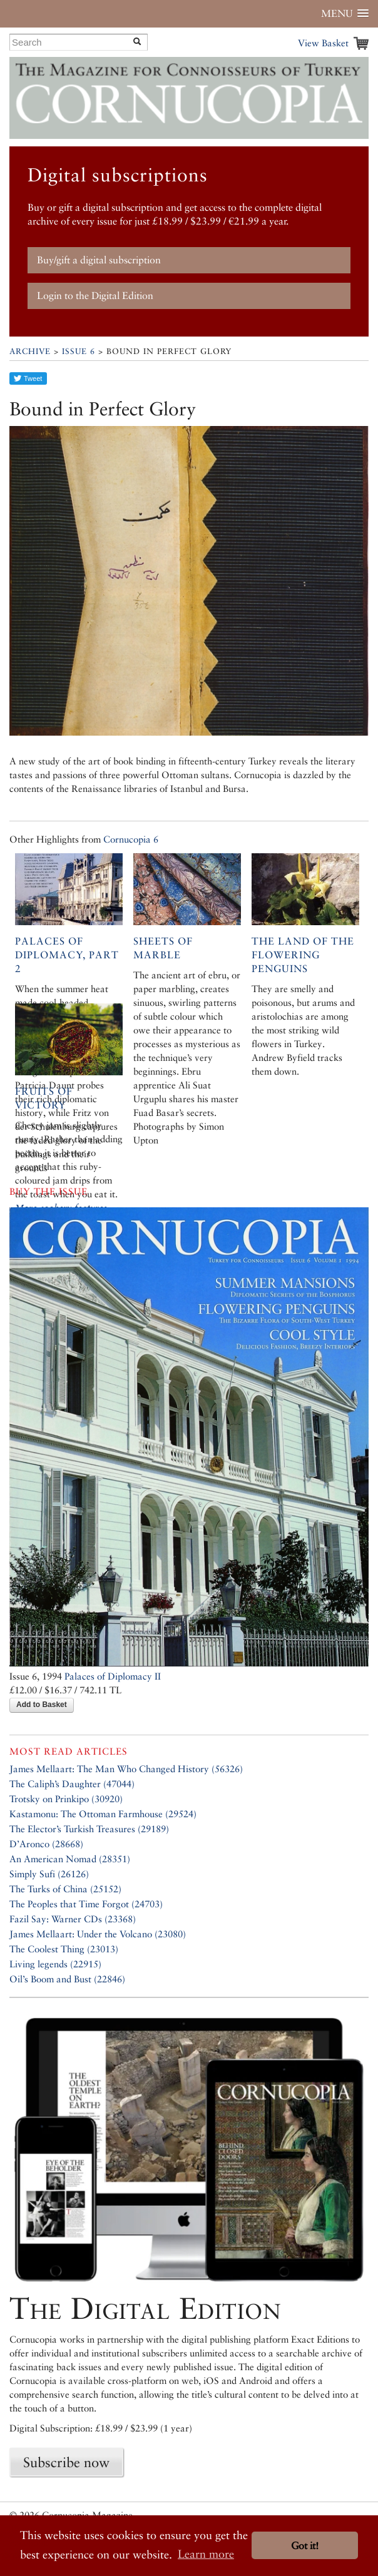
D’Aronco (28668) (46, 1843)
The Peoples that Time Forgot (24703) (86, 1904)
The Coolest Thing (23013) (63, 1949)
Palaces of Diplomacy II (112, 1676)
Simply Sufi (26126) (49, 1874)
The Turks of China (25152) (65, 1889)
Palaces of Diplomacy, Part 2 (67, 955)
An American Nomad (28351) (69, 1858)
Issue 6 (78, 351)
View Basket (323, 43)
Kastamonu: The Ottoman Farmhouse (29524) (103, 1813)
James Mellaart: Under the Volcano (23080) (97, 1934)
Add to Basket (41, 1704)
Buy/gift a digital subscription (99, 260)
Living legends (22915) (55, 1964)
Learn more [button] (206, 2553)
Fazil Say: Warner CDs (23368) (72, 1919)
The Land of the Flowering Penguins (303, 955)
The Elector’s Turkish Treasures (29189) (89, 1828)
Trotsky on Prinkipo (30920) (66, 1798)
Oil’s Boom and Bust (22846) (67, 1979)
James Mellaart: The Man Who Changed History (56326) (126, 1768)
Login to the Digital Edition (95, 296)
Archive (30, 351)
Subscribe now (66, 2462)
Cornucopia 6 (130, 839)
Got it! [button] (305, 2546)
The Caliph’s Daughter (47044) (72, 1783)
